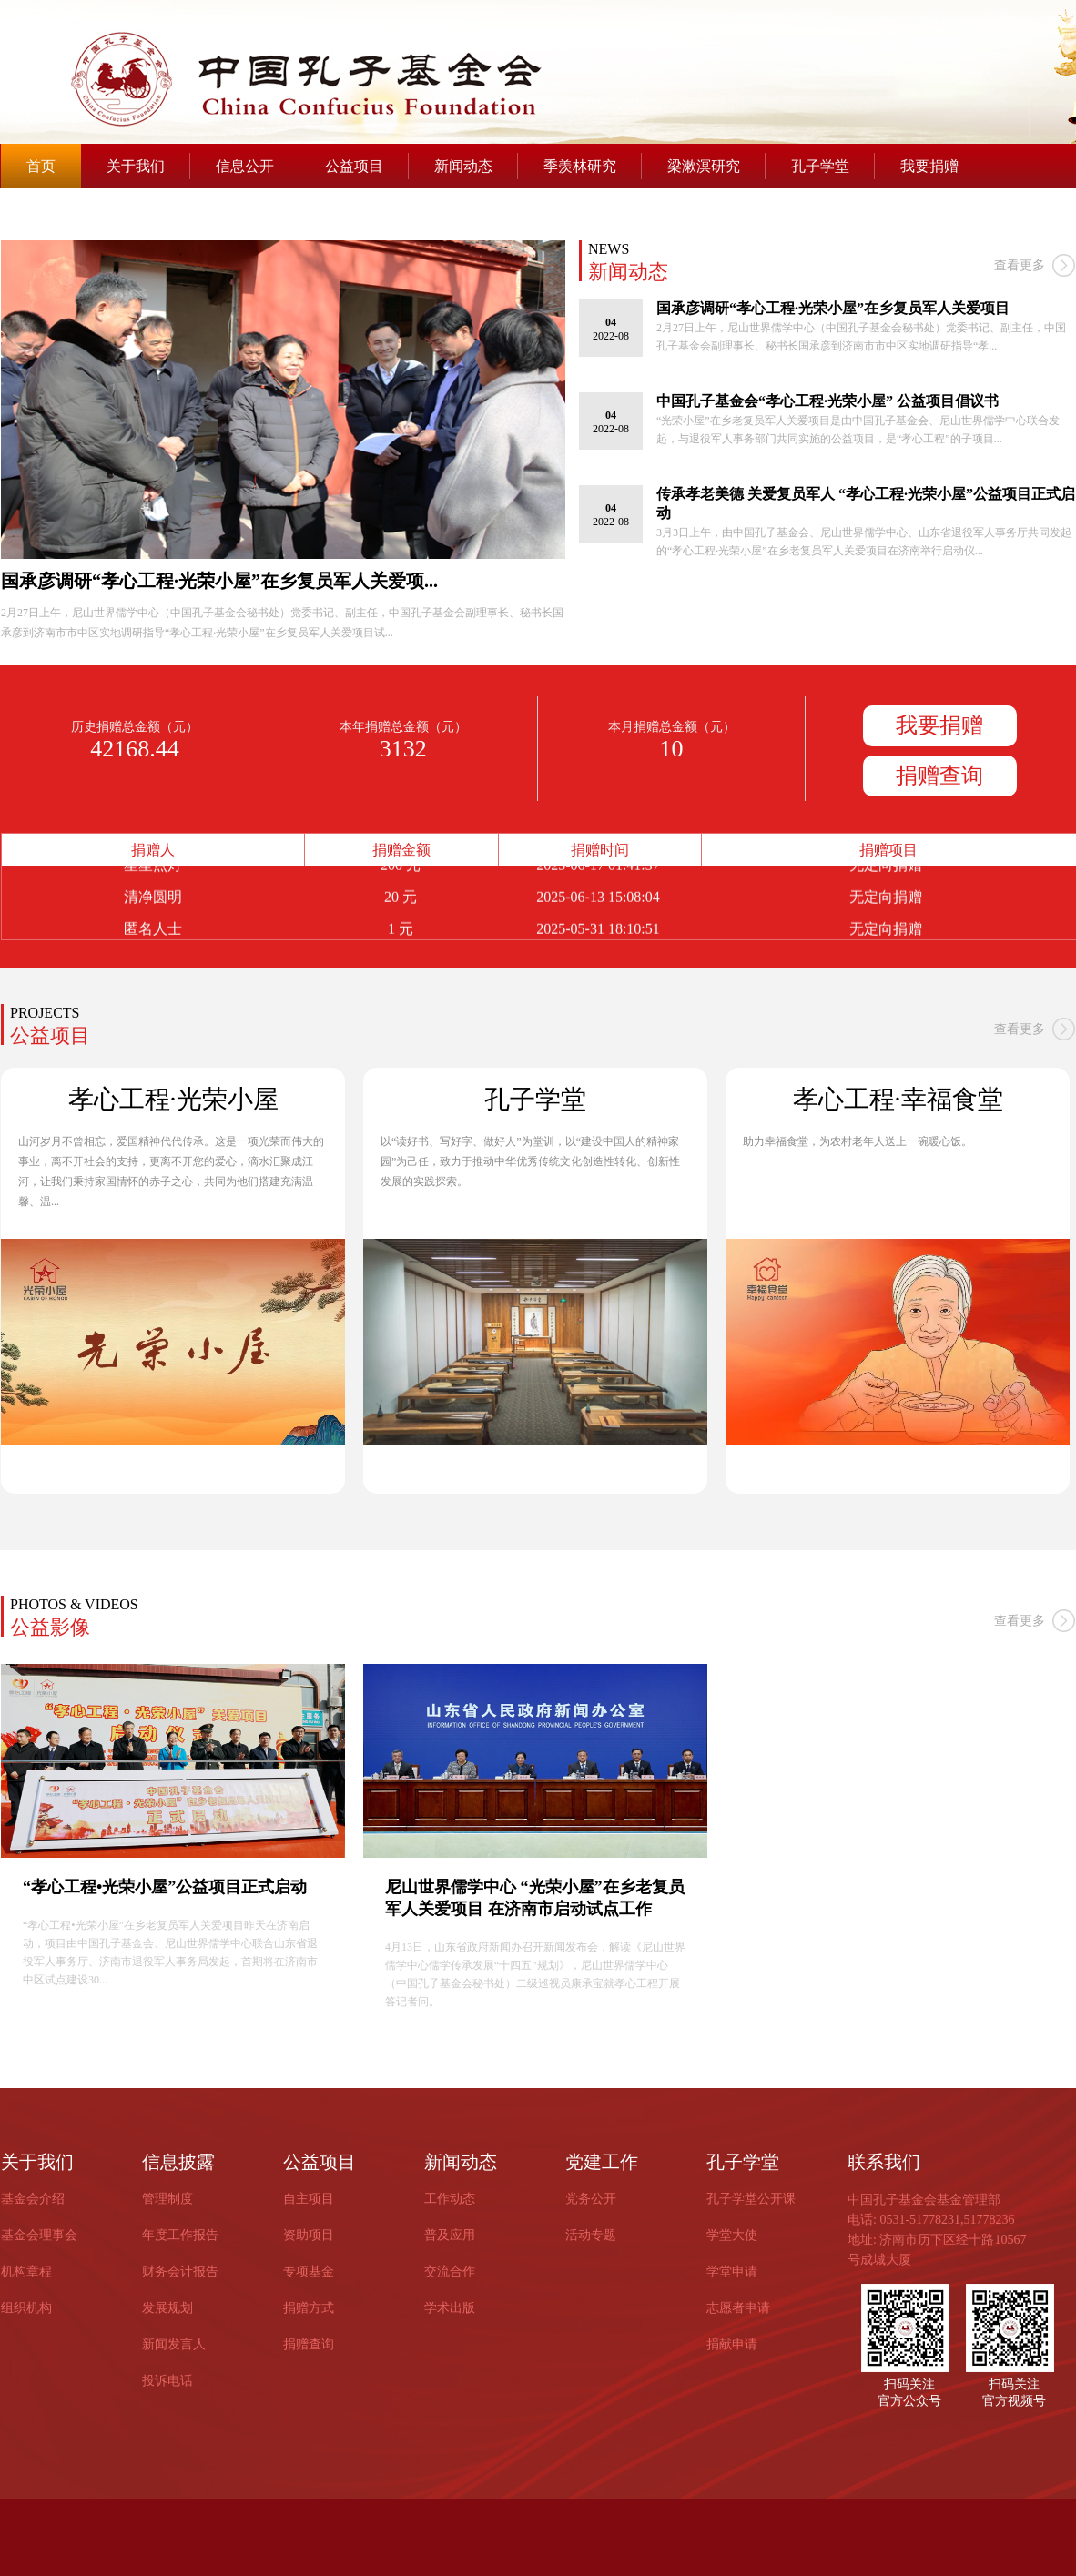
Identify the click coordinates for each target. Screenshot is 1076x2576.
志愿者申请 (738, 2308)
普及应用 (449, 2235)
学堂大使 (731, 2235)
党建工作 (601, 2162)
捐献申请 (731, 2344)
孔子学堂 (820, 166)
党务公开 (590, 2199)
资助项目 (308, 2235)
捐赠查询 (939, 775)
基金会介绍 (33, 2199)
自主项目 (308, 2199)
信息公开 (245, 166)
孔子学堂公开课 (751, 2199)
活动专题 (590, 2235)
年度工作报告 (180, 2235)
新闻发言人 (174, 2344)
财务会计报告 (180, 2271)
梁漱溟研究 (703, 166)
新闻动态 (463, 166)
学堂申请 (731, 2271)
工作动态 (449, 2199)
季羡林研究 (579, 166)
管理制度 (167, 2199)
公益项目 (354, 166)
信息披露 (178, 2162)
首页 (41, 166)
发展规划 (167, 2308)
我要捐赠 (929, 166)
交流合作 (449, 2271)
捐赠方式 (308, 2308)
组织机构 (26, 2308)
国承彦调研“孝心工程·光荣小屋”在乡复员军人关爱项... (219, 581)
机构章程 (26, 2271)
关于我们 (136, 166)
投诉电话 (167, 2381)
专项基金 (308, 2271)
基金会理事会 (39, 2235)
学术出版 (449, 2308)
